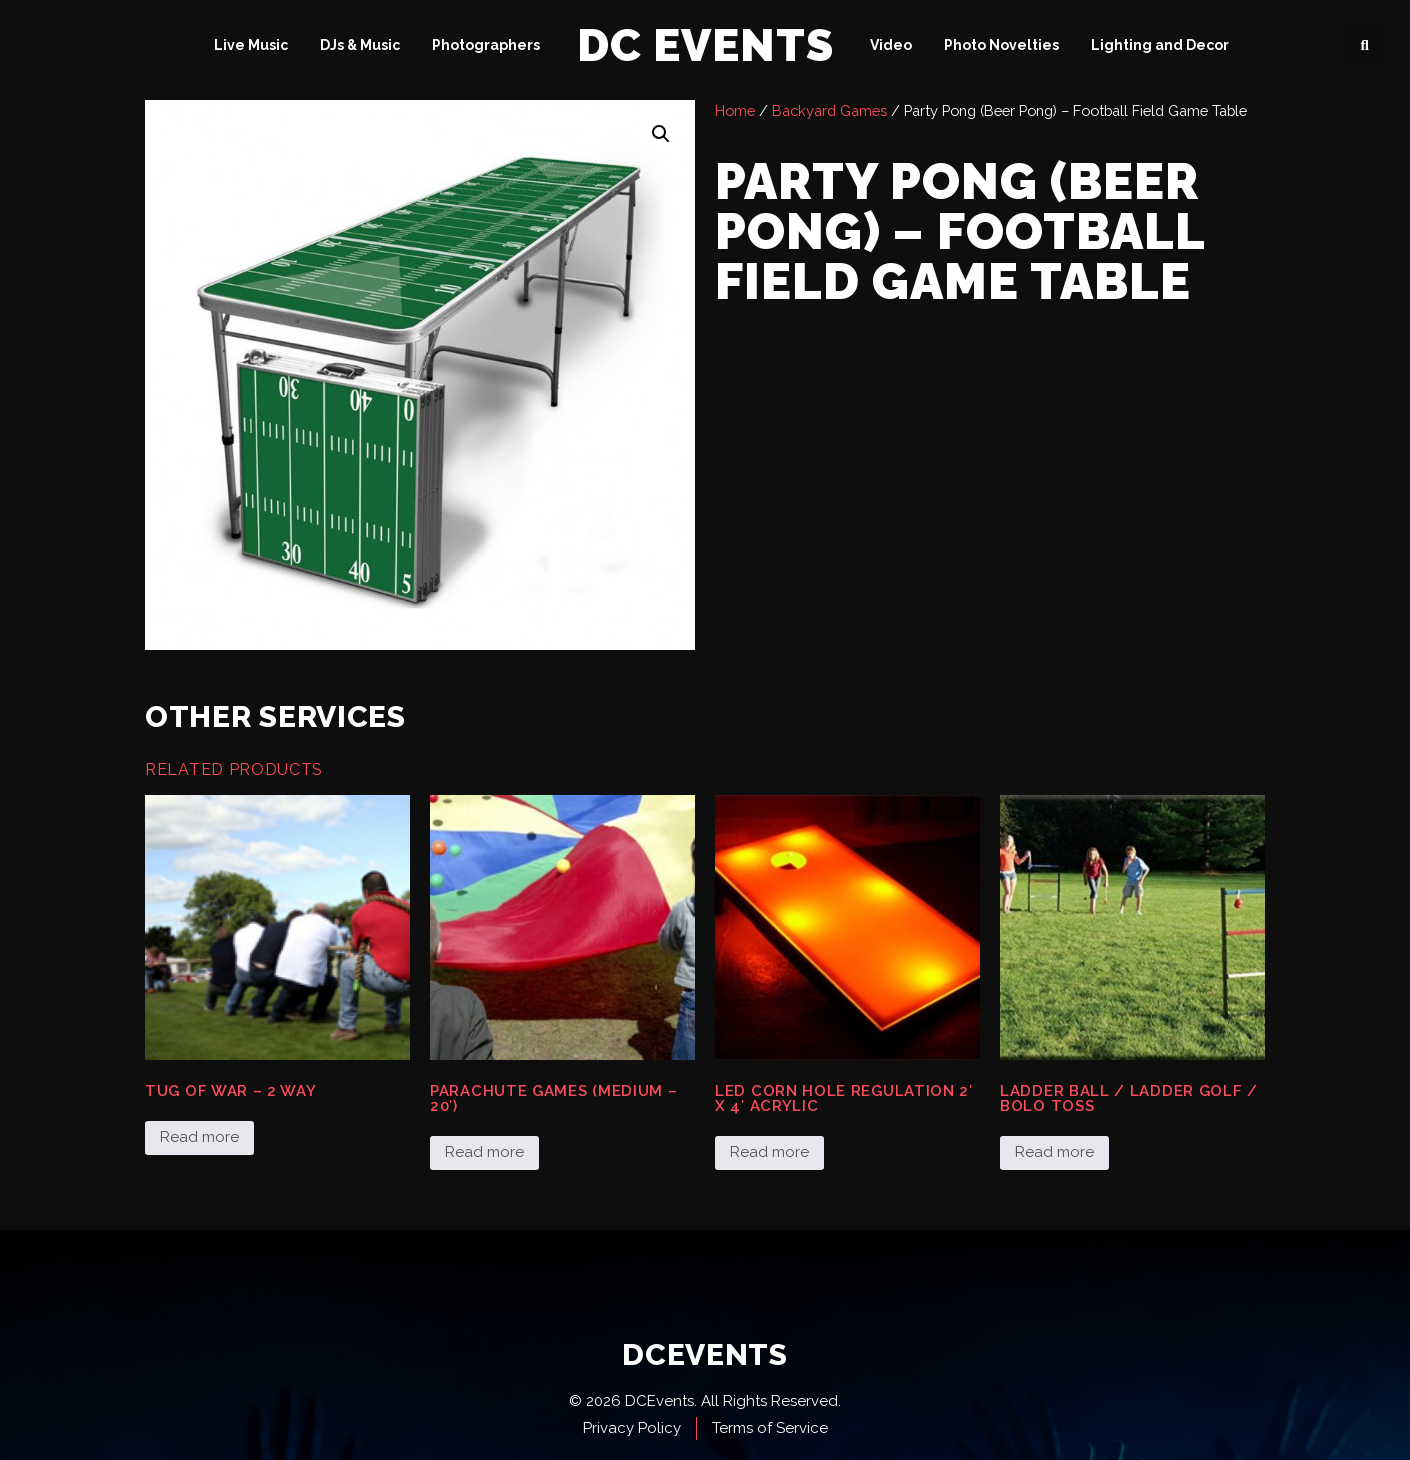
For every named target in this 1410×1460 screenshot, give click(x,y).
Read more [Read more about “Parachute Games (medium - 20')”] (484, 1152)
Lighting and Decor (1160, 45)
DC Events (705, 45)
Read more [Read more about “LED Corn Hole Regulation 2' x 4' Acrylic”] (769, 1152)
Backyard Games (829, 110)
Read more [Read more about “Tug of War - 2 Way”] (199, 1137)
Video (891, 45)
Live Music (251, 45)
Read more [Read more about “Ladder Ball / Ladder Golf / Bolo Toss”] (1054, 1152)
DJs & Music (360, 45)
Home (735, 110)
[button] (1365, 45)
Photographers (486, 45)
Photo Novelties (1001, 45)
